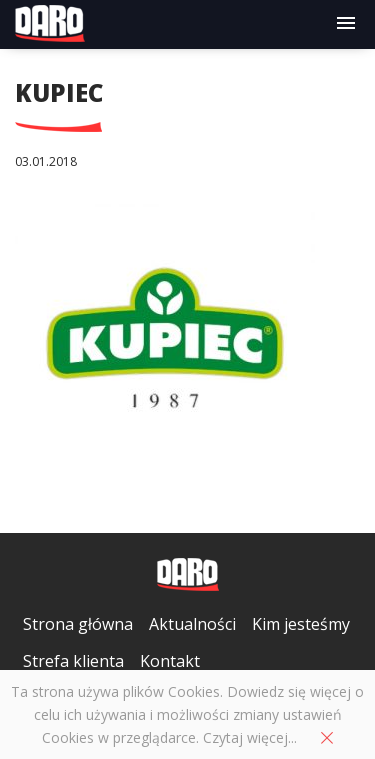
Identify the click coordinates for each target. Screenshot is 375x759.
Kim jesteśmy (301, 624)
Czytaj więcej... (250, 737)
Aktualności (192, 624)
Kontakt (170, 661)
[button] (346, 24)
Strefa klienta (73, 661)
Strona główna (78, 624)
